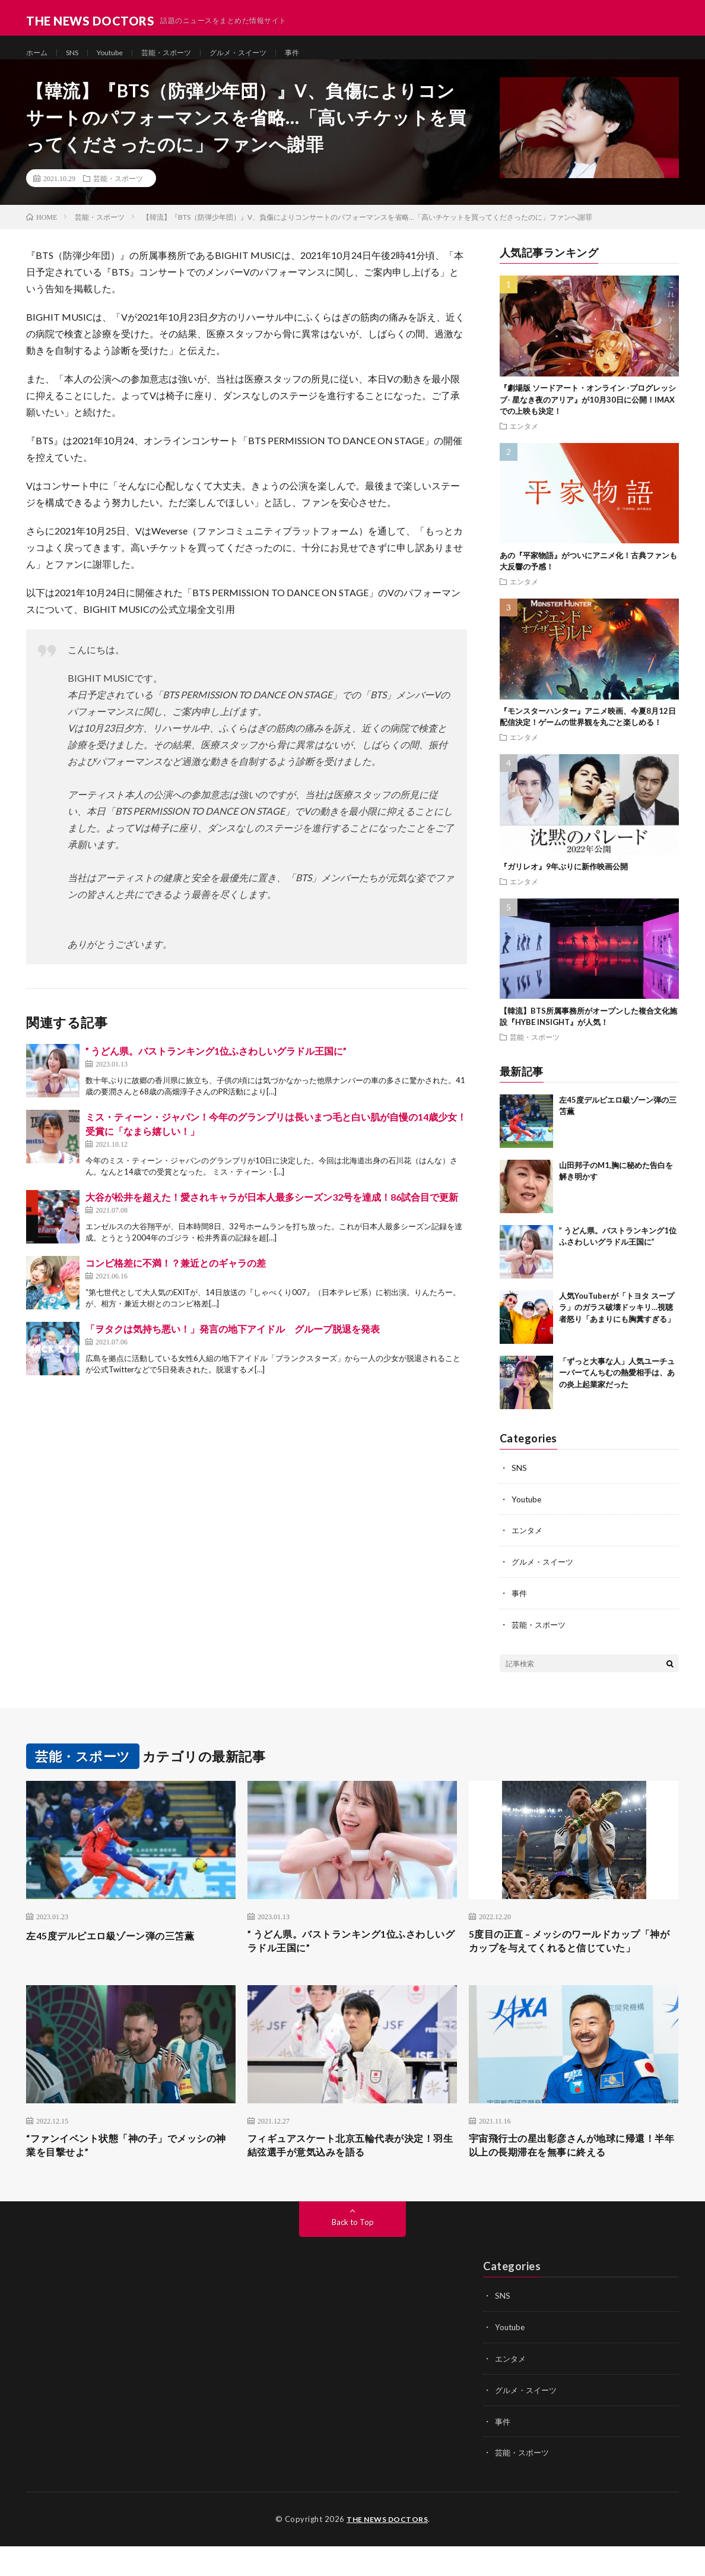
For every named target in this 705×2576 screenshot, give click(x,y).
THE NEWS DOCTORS (387, 2549)
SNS (77, 53)
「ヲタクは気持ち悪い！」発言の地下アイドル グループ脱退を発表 (232, 1340)
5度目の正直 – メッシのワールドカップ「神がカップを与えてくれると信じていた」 (567, 1960)
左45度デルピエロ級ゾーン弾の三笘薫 (120, 1944)
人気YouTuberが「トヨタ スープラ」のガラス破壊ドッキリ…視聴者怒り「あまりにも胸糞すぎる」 (617, 1319)
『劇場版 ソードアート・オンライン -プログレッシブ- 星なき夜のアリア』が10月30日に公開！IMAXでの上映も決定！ (588, 411)
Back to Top (353, 2255)
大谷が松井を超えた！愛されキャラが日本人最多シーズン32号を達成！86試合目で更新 (271, 1208)
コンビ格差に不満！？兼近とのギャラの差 (175, 1274)
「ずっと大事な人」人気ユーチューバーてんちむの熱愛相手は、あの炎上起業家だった (617, 1384)
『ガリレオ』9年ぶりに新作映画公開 (564, 878)
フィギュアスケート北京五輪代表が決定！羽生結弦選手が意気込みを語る (351, 2176)
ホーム (38, 53)
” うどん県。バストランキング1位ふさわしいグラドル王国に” (216, 1062)
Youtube (119, 53)
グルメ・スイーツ (263, 53)
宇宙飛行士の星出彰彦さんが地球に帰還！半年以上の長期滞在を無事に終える (573, 2176)
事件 (323, 53)
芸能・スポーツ (183, 53)
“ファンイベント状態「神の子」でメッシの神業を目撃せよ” (127, 2176)
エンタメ (524, 437)
